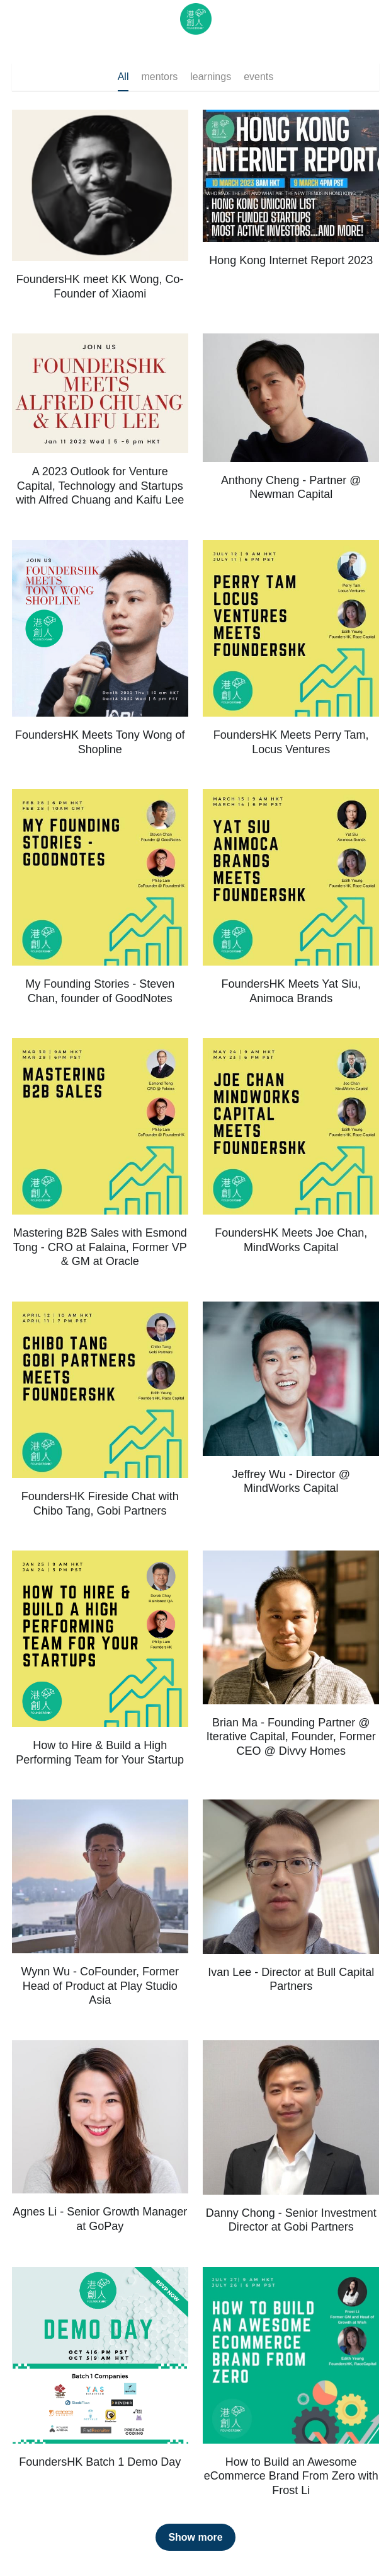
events (258, 76)
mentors (159, 76)
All (123, 76)
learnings (210, 76)
